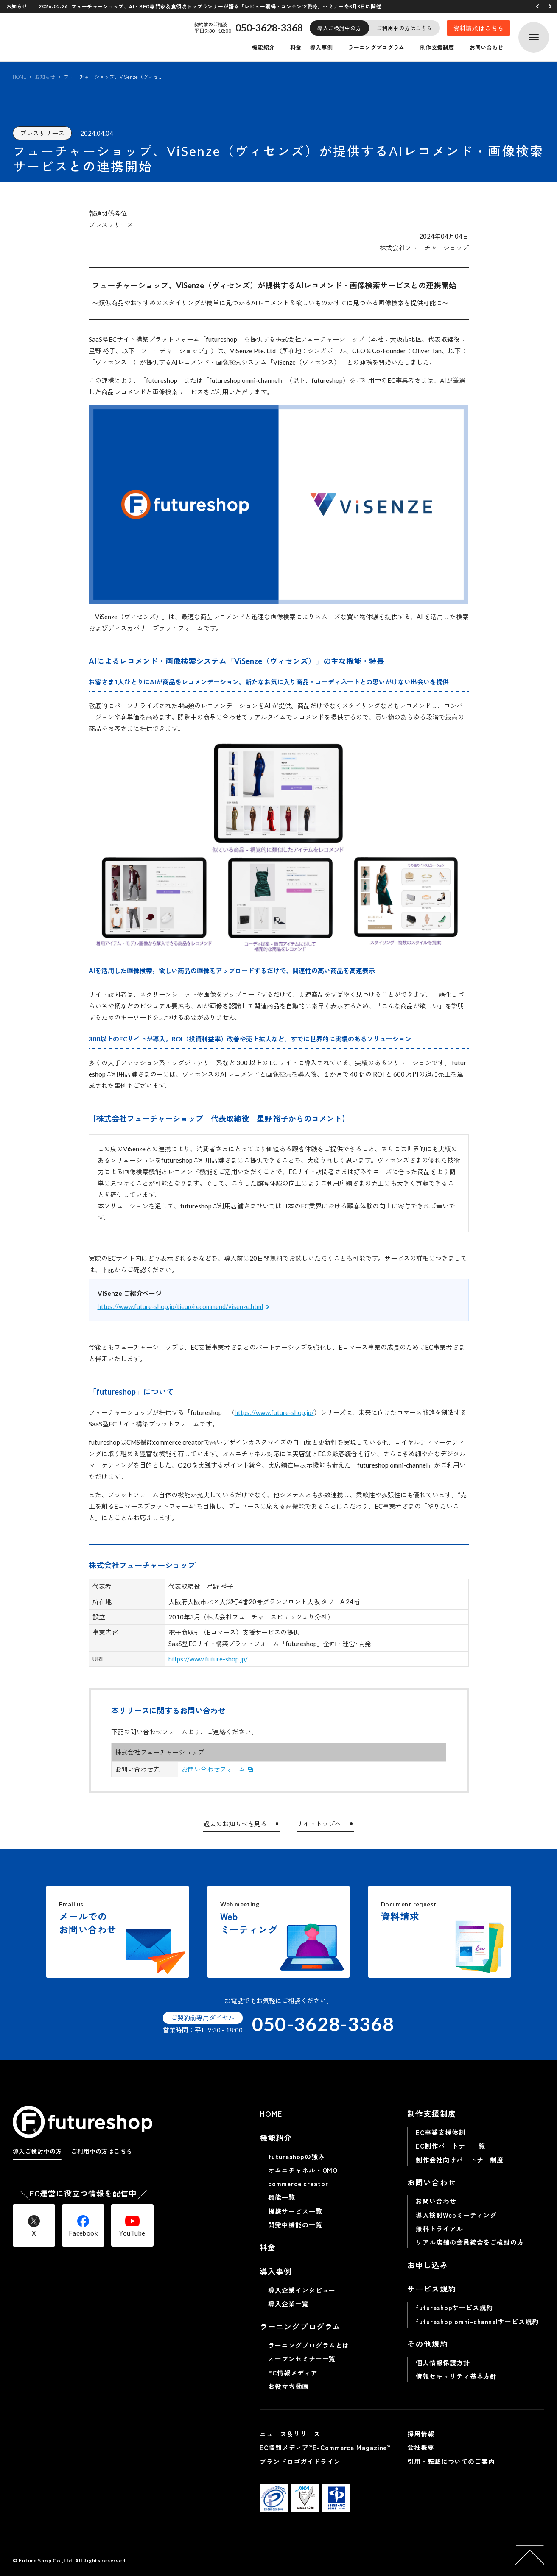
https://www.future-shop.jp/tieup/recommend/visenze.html (180, 1306)
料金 (296, 47)
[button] (537, 6)
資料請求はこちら (478, 28)
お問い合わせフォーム (213, 1769)
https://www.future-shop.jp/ (274, 1412)
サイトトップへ (319, 1824)
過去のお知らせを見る (235, 1824)
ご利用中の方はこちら (404, 27)
